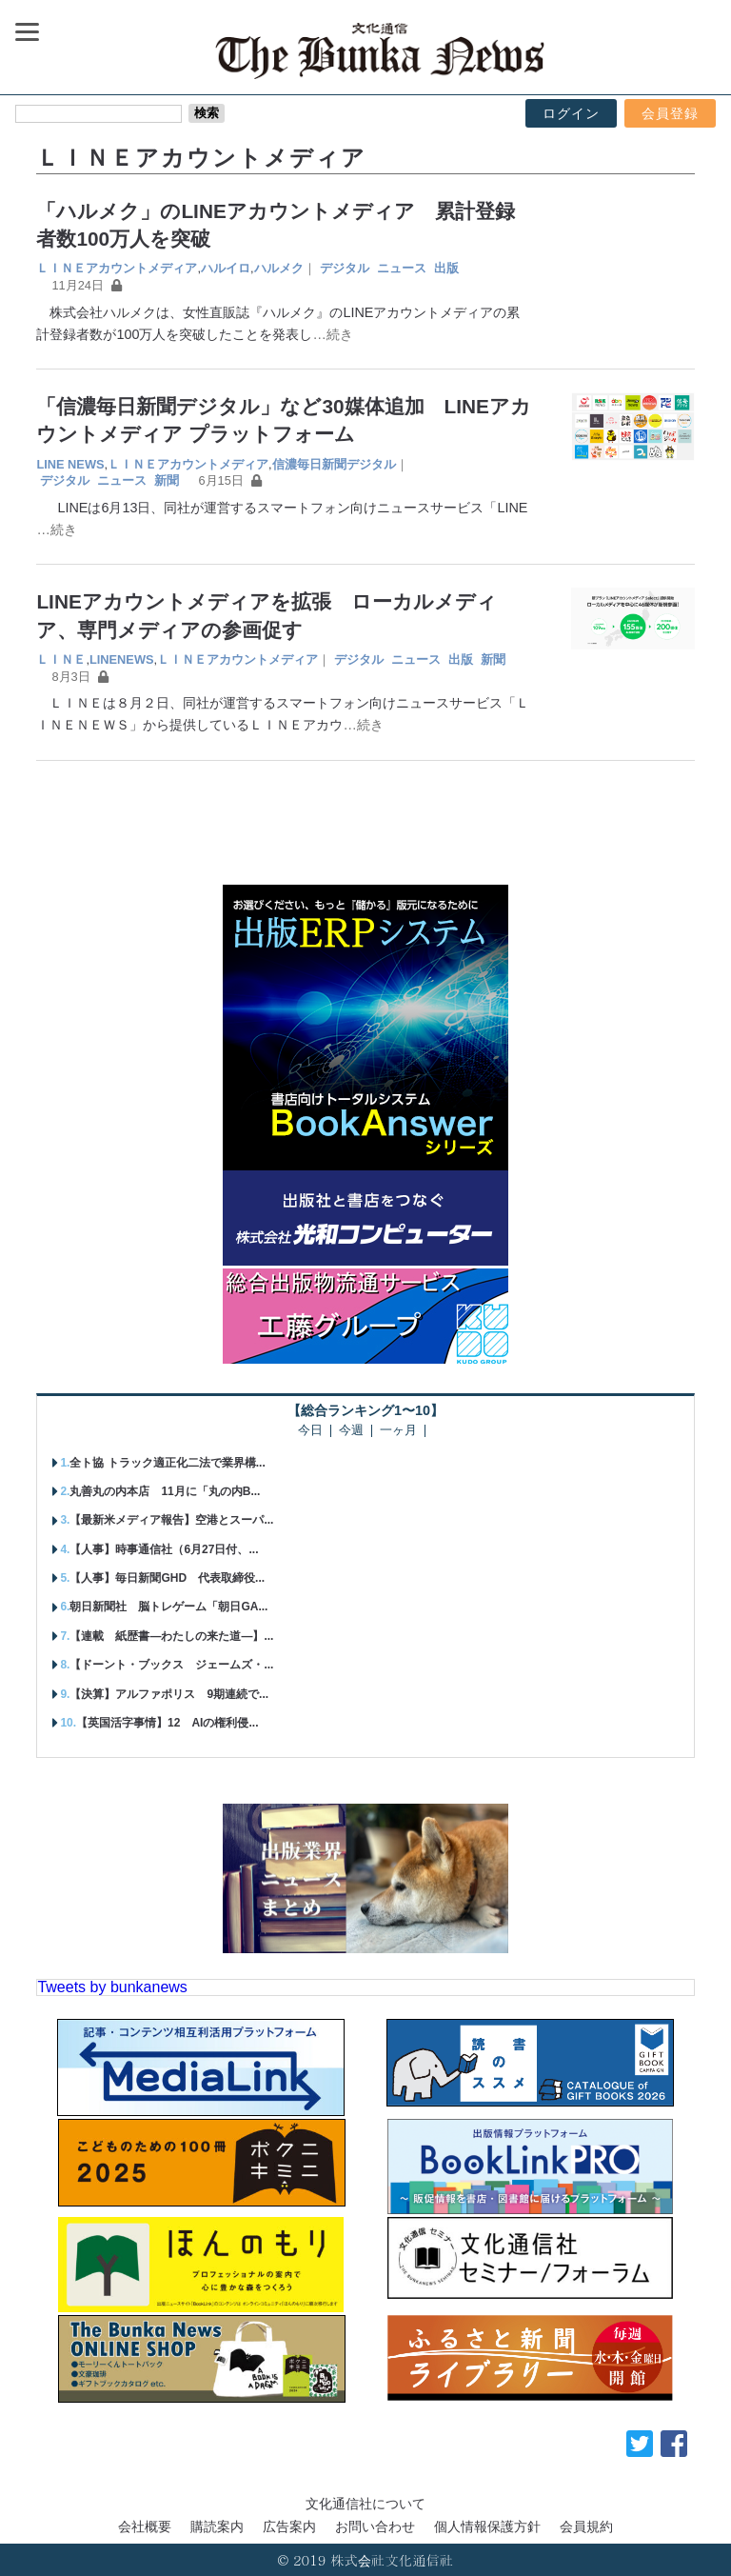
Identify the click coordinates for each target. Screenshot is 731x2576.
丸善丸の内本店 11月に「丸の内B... (164, 1491)
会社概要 (144, 2526)
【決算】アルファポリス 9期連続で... (168, 1694)
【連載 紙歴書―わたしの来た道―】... (171, 1636)
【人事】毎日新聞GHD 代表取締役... (167, 1578)
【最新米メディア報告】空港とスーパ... (171, 1520)
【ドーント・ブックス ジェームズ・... (171, 1664)
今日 (310, 1431)
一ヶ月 (398, 1431)
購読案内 (217, 2526)
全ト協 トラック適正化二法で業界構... (167, 1462)
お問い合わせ (375, 2526)
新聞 (166, 480)
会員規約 (586, 2526)
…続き (332, 334)
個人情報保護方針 (487, 2526)
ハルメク (279, 268)
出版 (446, 268)
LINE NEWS (70, 464)
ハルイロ (225, 268)
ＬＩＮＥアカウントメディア (116, 268)
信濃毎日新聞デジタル (334, 464)
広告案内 (289, 2526)
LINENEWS (121, 659)
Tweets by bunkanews (112, 1987)
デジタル (344, 268)
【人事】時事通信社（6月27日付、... (163, 1549)
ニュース (401, 268)
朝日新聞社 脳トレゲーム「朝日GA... (168, 1606)
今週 (351, 1431)
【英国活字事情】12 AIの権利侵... (167, 1722)
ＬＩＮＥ (61, 659)
